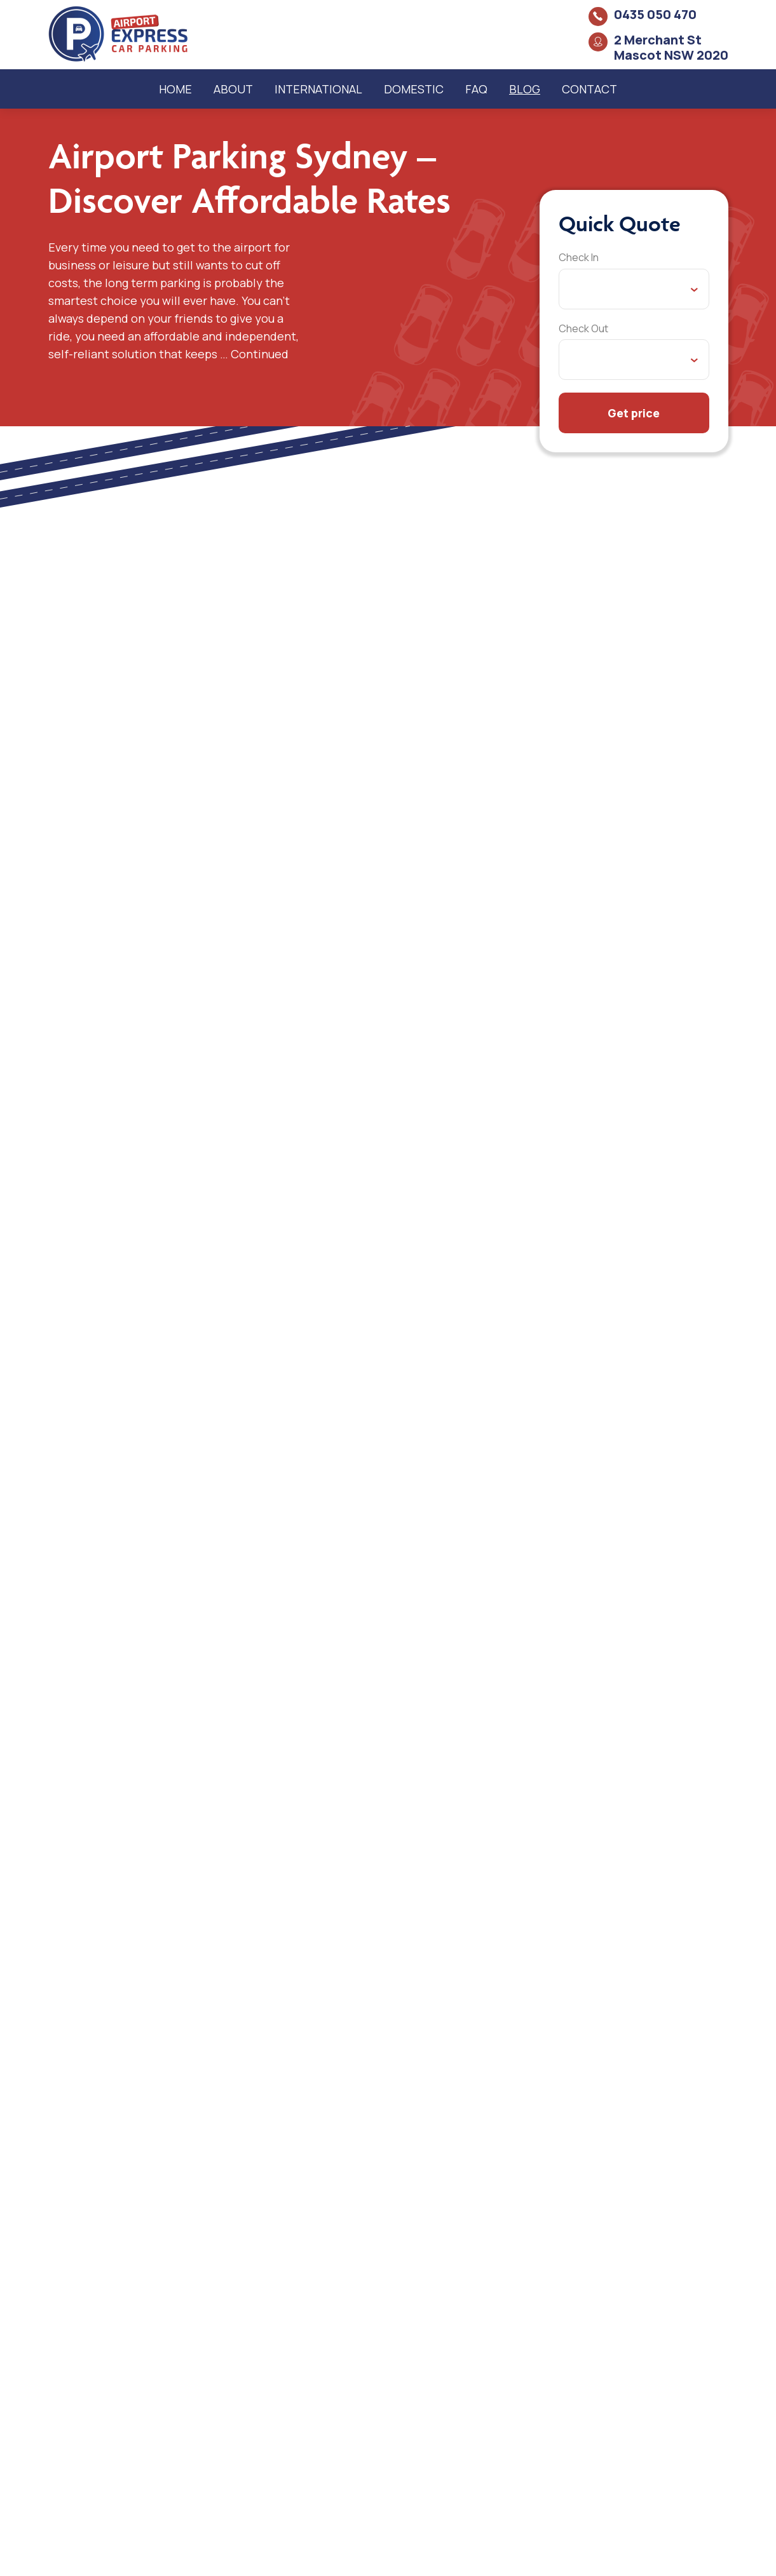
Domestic (414, 89)
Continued (260, 353)
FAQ (476, 89)
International (318, 89)
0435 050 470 (655, 14)
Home (175, 89)
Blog (524, 89)
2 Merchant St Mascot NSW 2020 (671, 47)
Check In (579, 257)
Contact (589, 89)
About (233, 89)
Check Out (583, 328)
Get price (634, 413)
